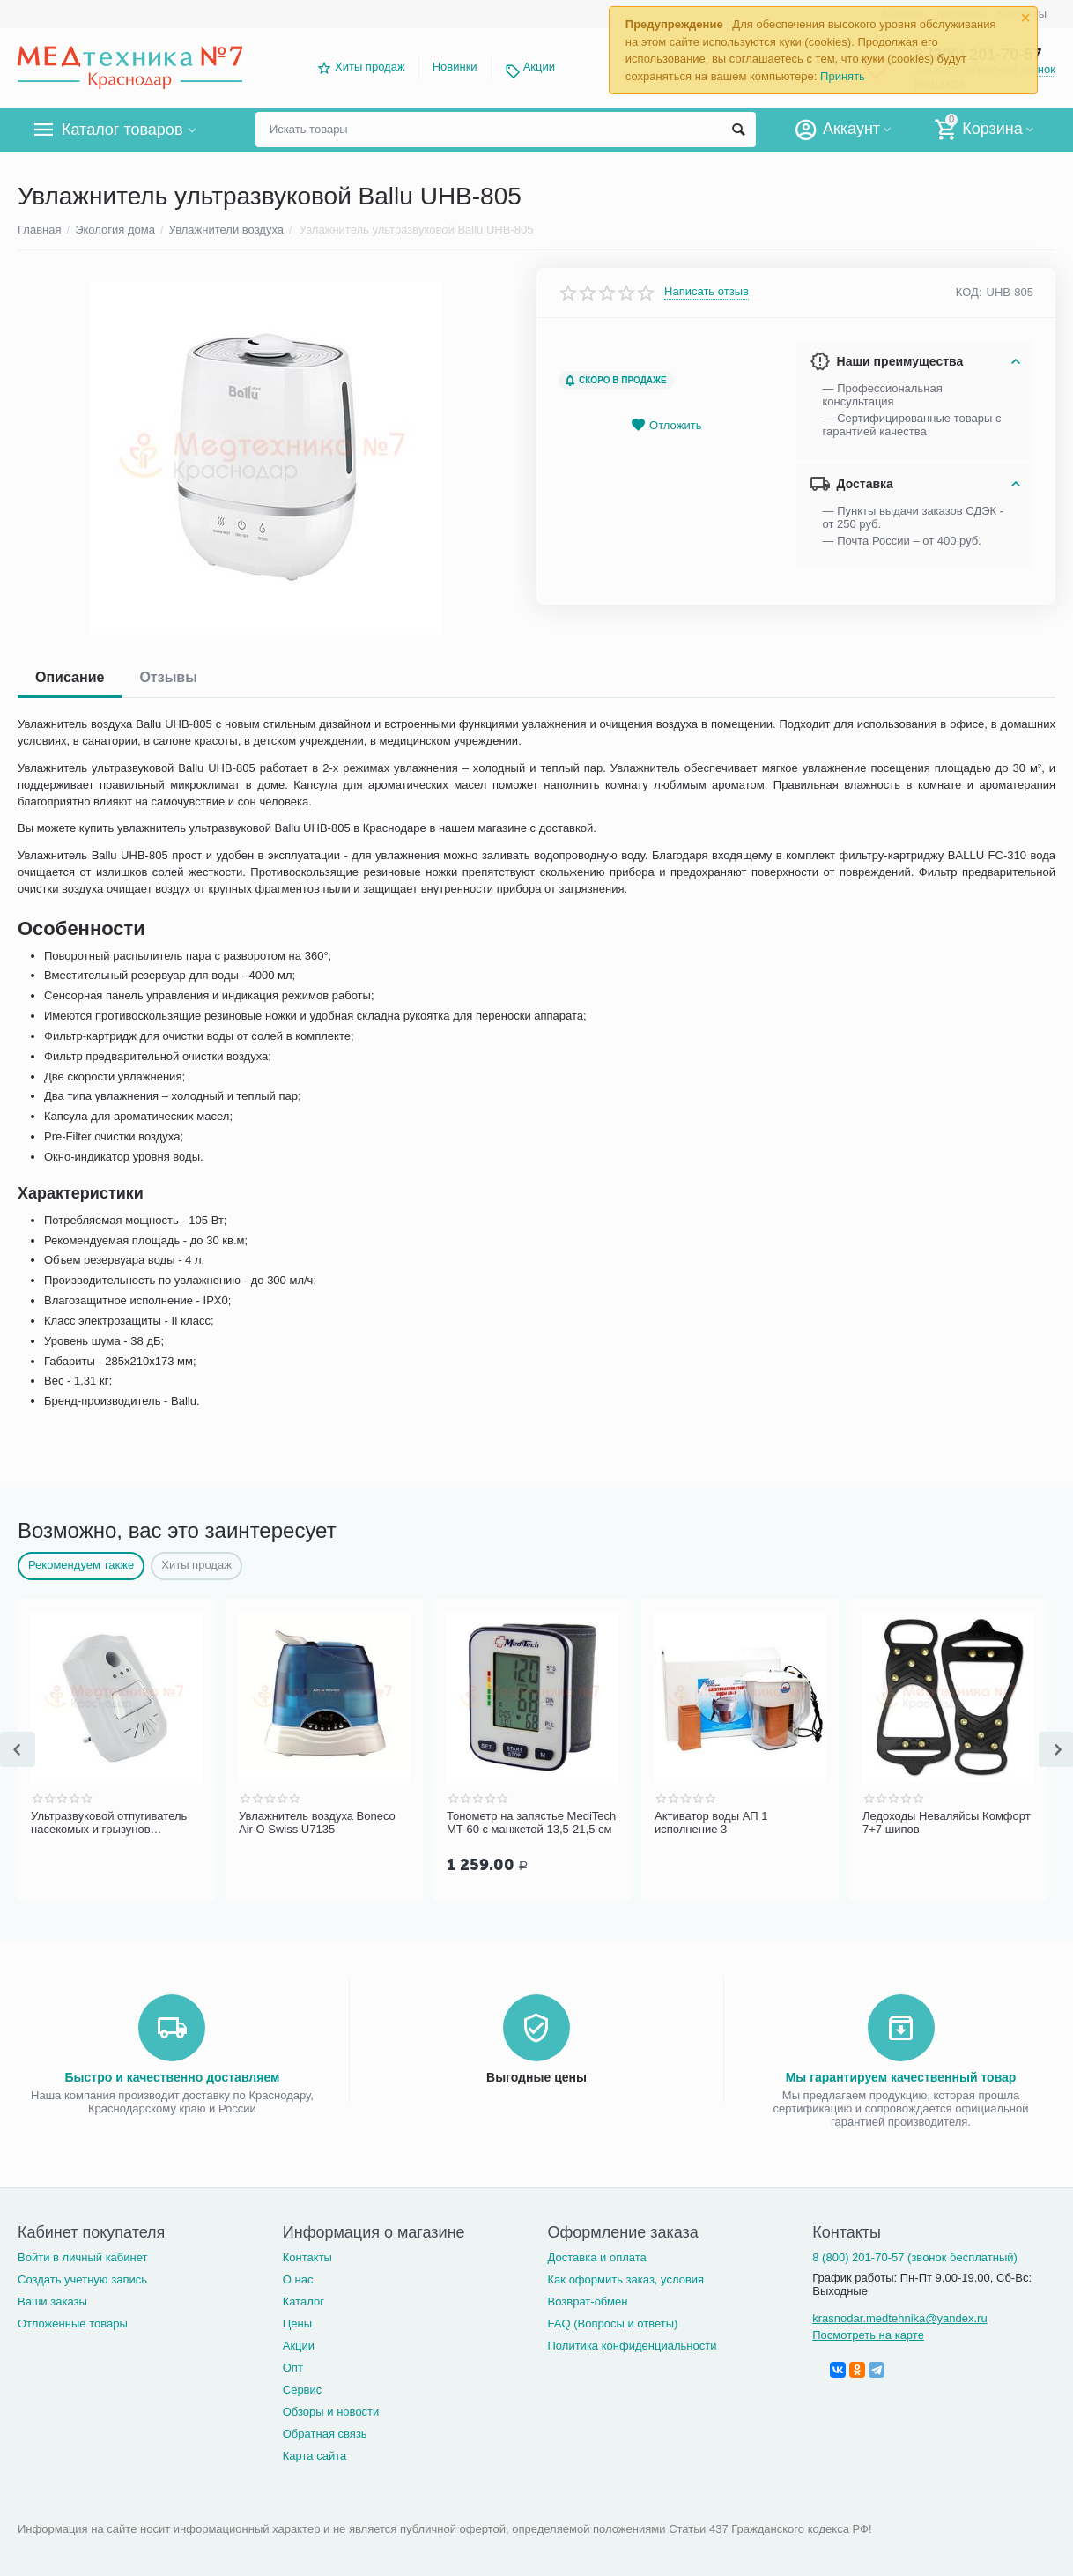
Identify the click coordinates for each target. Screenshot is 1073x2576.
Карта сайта (315, 2455)
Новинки (455, 66)
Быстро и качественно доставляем (172, 2077)
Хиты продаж (370, 66)
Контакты (307, 2257)
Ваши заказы (52, 2301)
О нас (298, 2279)
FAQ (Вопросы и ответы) (613, 2323)
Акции (539, 66)
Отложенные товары (73, 2323)
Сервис (302, 2389)
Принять (842, 76)
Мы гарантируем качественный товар (901, 2077)
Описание (69, 677)
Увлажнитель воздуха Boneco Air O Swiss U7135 (317, 1823)
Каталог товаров (122, 129)
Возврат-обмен (588, 2301)
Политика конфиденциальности (632, 2345)
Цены (297, 2323)
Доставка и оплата (597, 2257)
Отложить (666, 425)
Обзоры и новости (331, 2411)
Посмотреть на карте (868, 2335)
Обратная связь (325, 2433)
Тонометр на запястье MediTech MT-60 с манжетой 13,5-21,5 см (531, 1823)
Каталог (303, 2301)
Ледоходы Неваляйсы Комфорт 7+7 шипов (946, 1823)
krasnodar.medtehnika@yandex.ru (899, 2318)
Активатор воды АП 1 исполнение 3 (711, 1823)
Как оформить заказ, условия (626, 2279)
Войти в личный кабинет (83, 2257)
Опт (293, 2367)
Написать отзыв (706, 292)
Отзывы (167, 677)
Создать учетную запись (82, 2279)
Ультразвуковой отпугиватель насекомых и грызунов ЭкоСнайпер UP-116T (109, 1823)
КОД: (969, 292)
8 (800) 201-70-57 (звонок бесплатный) (915, 2257)
